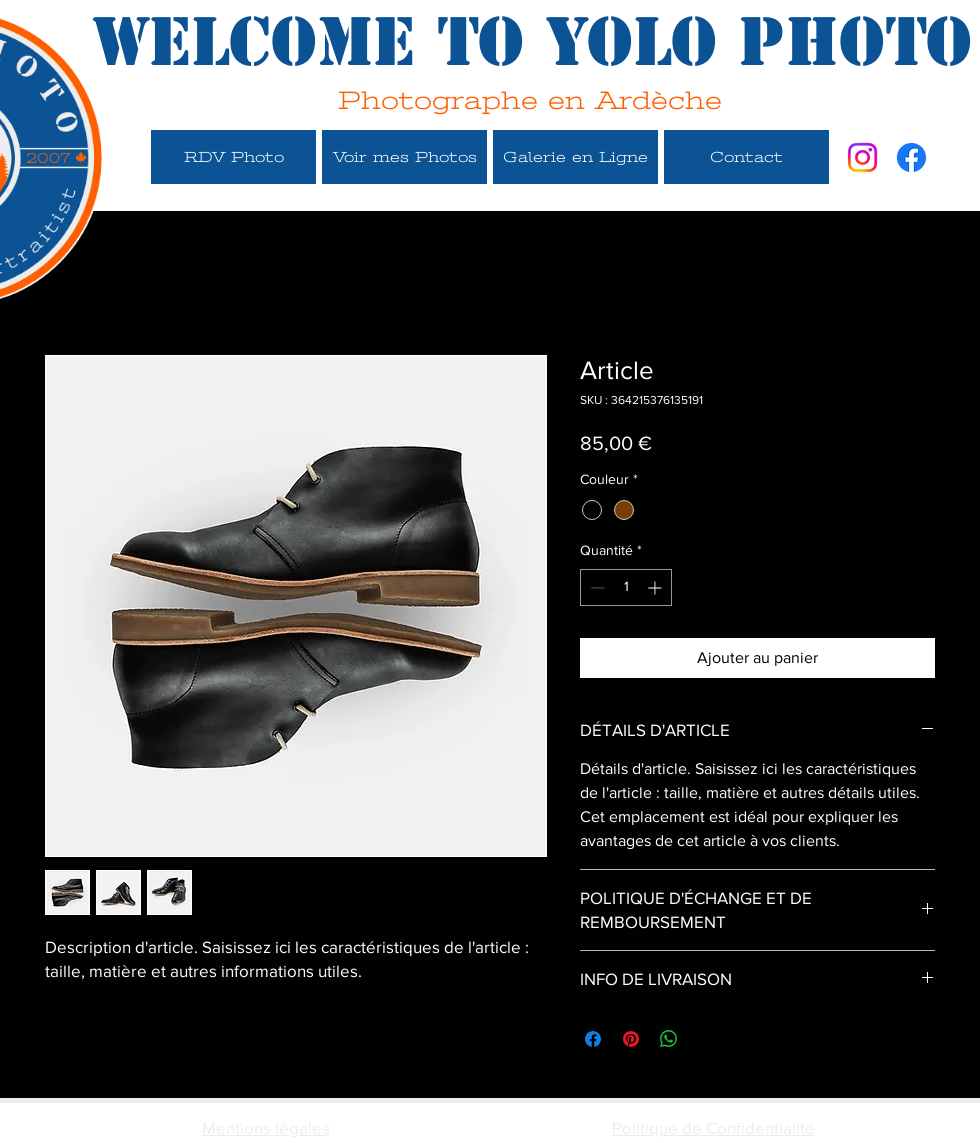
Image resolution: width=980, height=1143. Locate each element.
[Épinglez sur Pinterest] (631, 1039)
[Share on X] (707, 1039)
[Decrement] (595, 587)
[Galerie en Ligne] (575, 157)
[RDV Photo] (233, 157)
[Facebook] (911, 157)
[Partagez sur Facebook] (593, 1039)
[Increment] (656, 587)
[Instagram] (862, 157)
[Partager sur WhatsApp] (669, 1039)
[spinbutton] (626, 587)
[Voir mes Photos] (404, 157)
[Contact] (746, 157)
